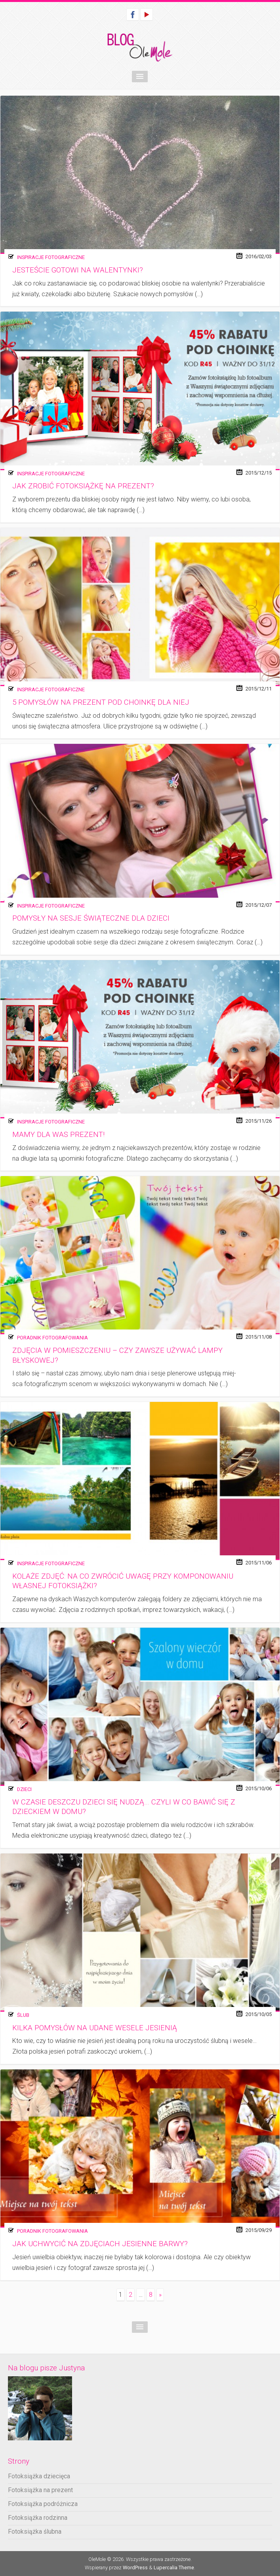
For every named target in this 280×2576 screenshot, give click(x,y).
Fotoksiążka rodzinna (37, 2517)
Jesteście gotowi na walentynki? (77, 270)
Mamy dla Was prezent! (58, 1134)
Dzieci (24, 1789)
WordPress (135, 2567)
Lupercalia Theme (174, 2567)
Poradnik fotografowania (52, 1338)
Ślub (23, 2015)
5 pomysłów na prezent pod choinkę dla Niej (100, 702)
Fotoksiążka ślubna (34, 2531)
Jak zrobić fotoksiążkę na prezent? (83, 486)
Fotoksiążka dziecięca (39, 2476)
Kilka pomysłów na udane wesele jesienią (94, 2028)
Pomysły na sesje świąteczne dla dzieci (91, 918)
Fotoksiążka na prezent (40, 2490)
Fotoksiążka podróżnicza (43, 2504)
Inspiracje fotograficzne (51, 257)
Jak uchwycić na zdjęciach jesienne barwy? (100, 2243)
